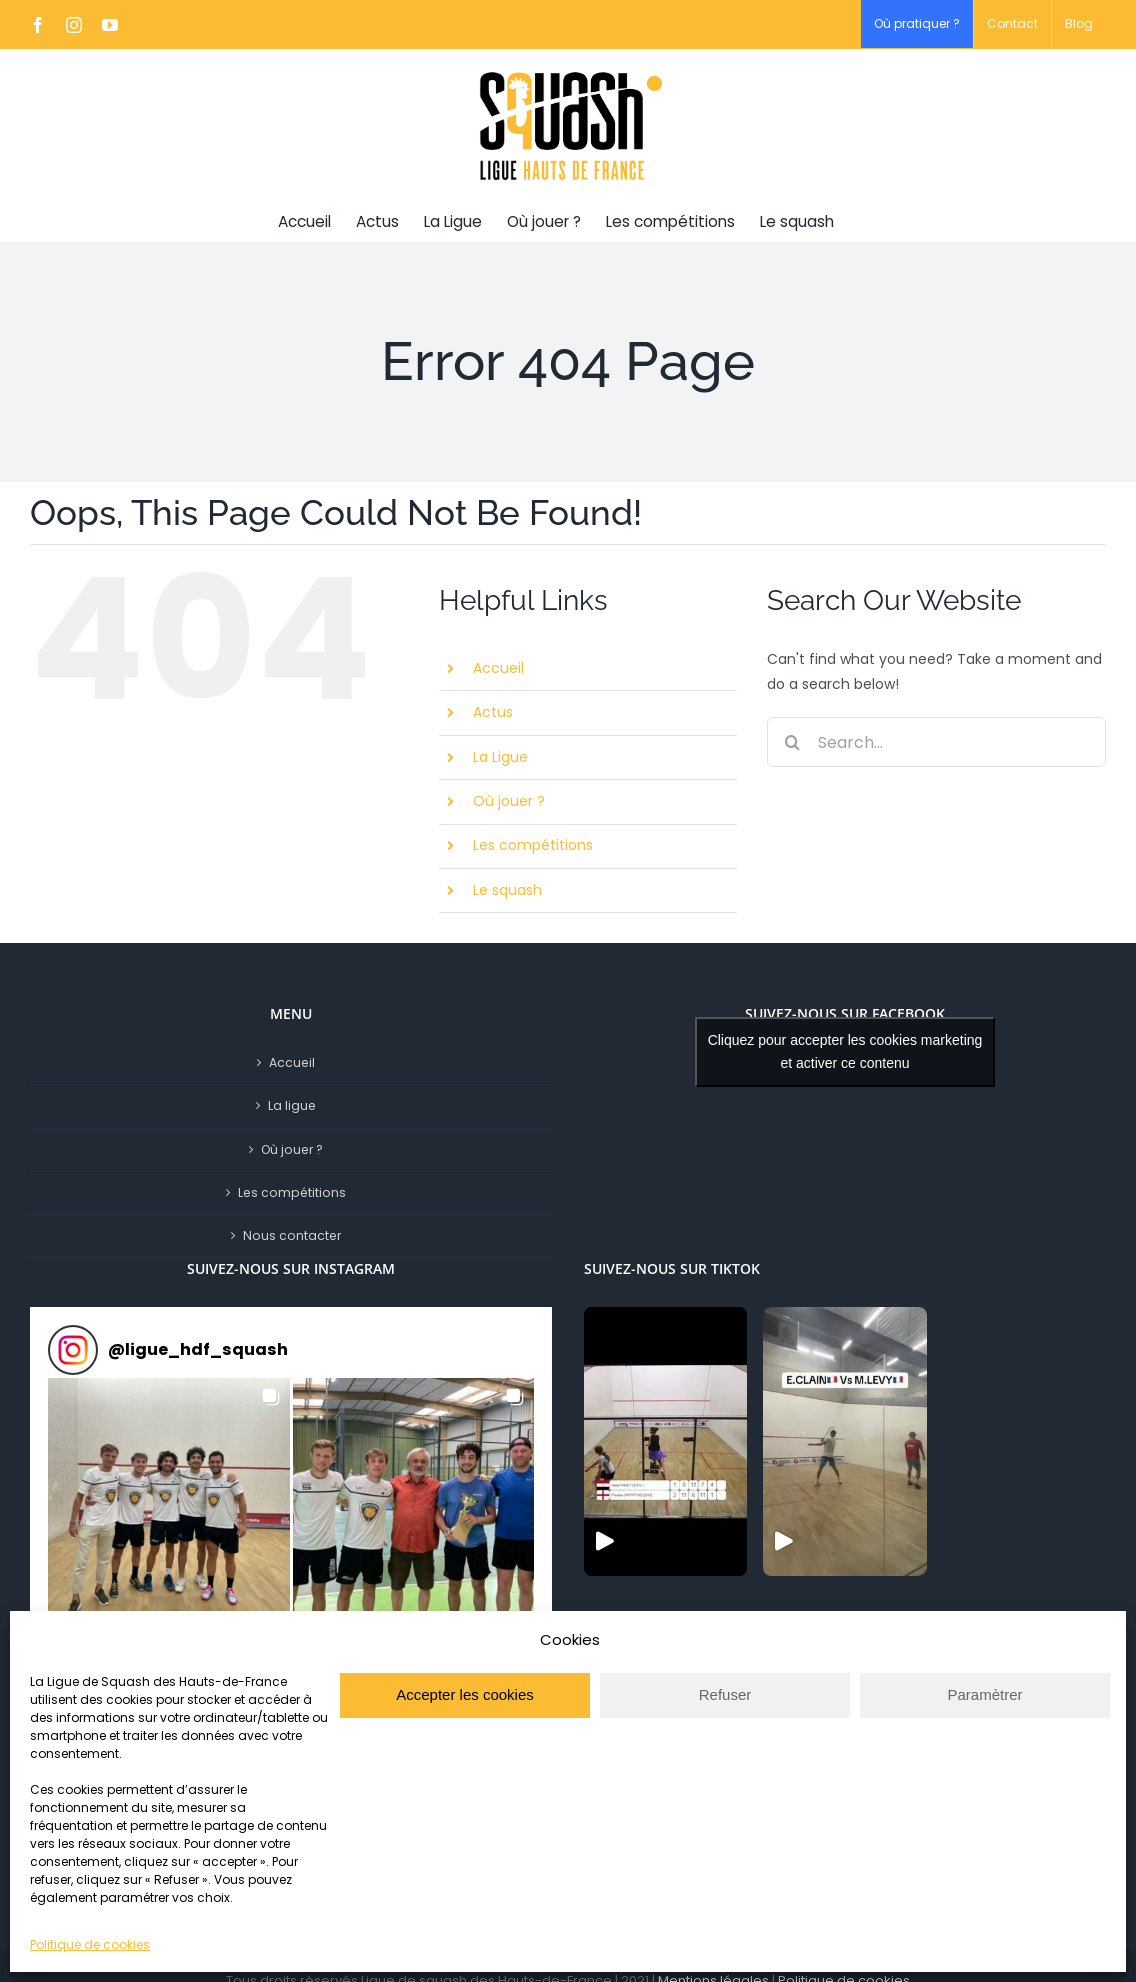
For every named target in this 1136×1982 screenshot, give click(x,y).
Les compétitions (533, 845)
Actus (493, 712)
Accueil (498, 668)
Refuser (725, 1694)
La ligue (292, 1105)
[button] (169, 1499)
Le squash (507, 890)
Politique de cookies (90, 1944)
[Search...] (936, 742)
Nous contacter (292, 1235)
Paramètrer (984, 1694)
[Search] (792, 742)
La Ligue (500, 757)
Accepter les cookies (465, 1694)
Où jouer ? (509, 801)
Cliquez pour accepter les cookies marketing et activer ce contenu (845, 1051)
